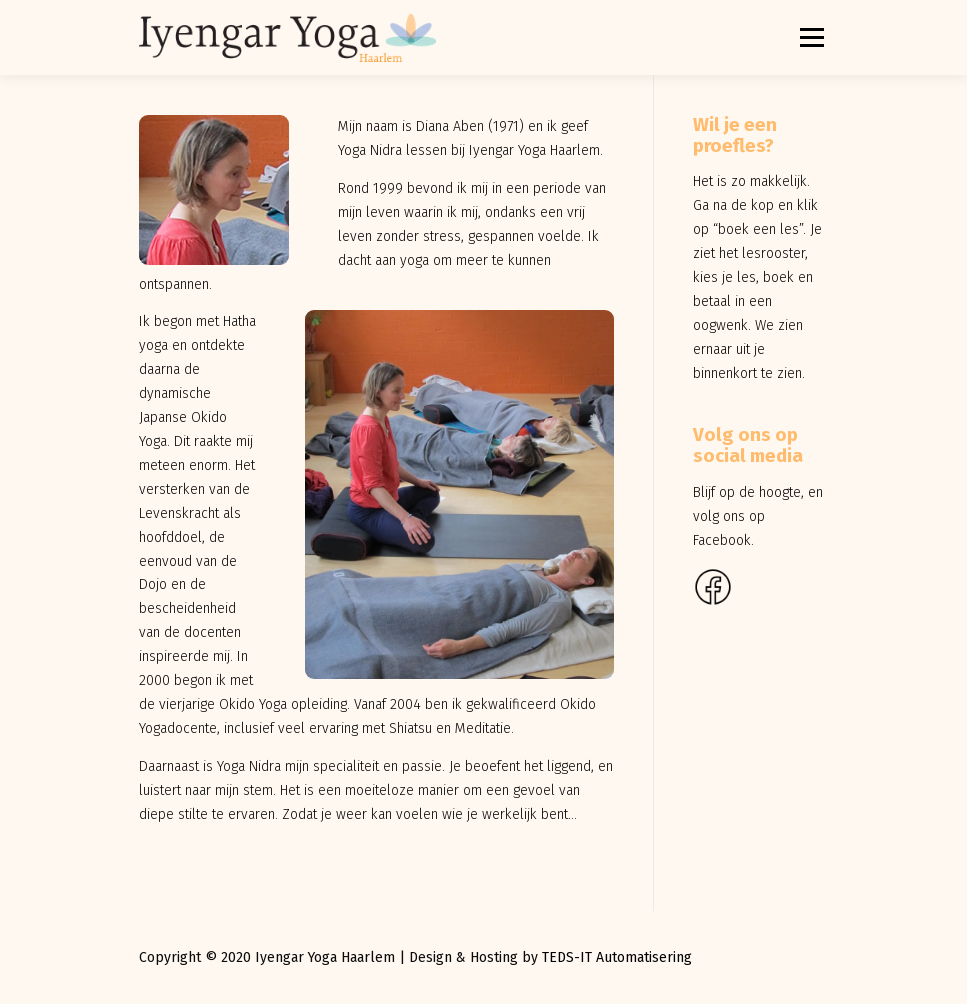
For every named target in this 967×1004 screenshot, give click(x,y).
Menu (810, 37)
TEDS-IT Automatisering (617, 957)
